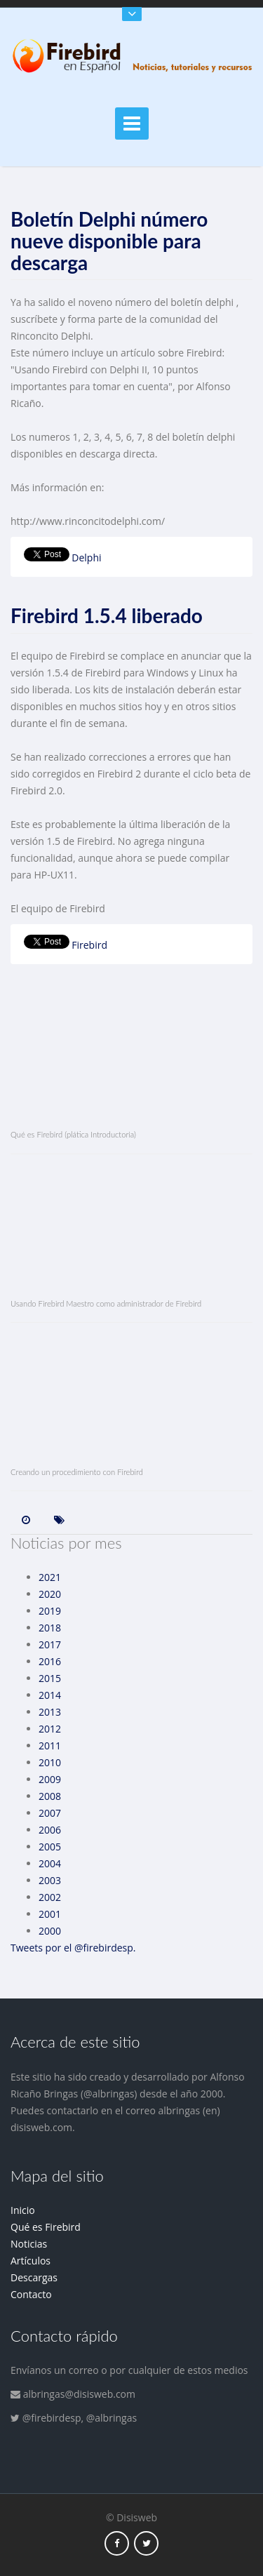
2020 (50, 1594)
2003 (50, 1880)
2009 (50, 1779)
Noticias (29, 2243)
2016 (50, 1661)
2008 (50, 1796)
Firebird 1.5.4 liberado (107, 615)
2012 (50, 1728)
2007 (50, 1813)
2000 (50, 1930)
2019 (50, 1610)
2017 (50, 1644)
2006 (50, 1829)
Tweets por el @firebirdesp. (73, 1947)
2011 (50, 1745)
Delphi (86, 557)
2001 (50, 1914)
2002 (50, 1897)
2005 (50, 1846)
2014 (50, 1695)
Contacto (31, 2294)
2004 (50, 1863)
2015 (50, 1678)
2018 (50, 1627)
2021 (50, 1577)
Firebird (89, 945)
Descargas (34, 2277)
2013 (50, 1712)
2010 (50, 1762)
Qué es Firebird (46, 2227)
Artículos (30, 2260)
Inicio (23, 2210)
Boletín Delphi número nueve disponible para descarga (109, 240)
